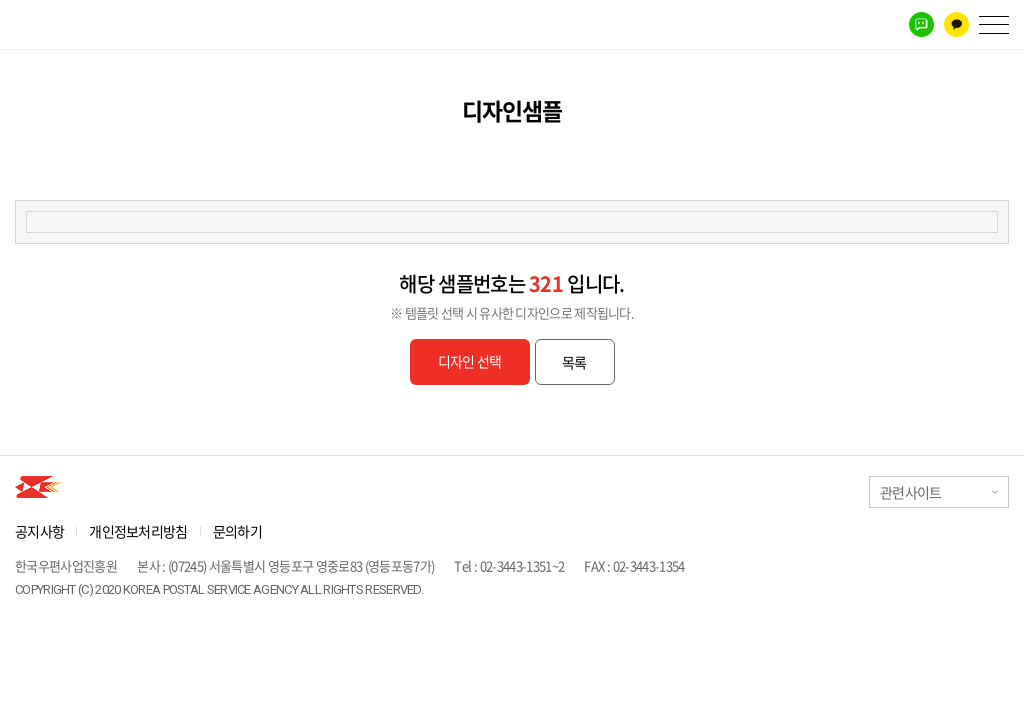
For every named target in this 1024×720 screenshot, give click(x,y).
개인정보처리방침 (138, 531)
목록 (574, 362)
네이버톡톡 (921, 24)
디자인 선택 (470, 361)
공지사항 (39, 531)
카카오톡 (956, 24)
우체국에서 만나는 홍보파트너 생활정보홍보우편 (87, 24)
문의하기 (237, 531)
